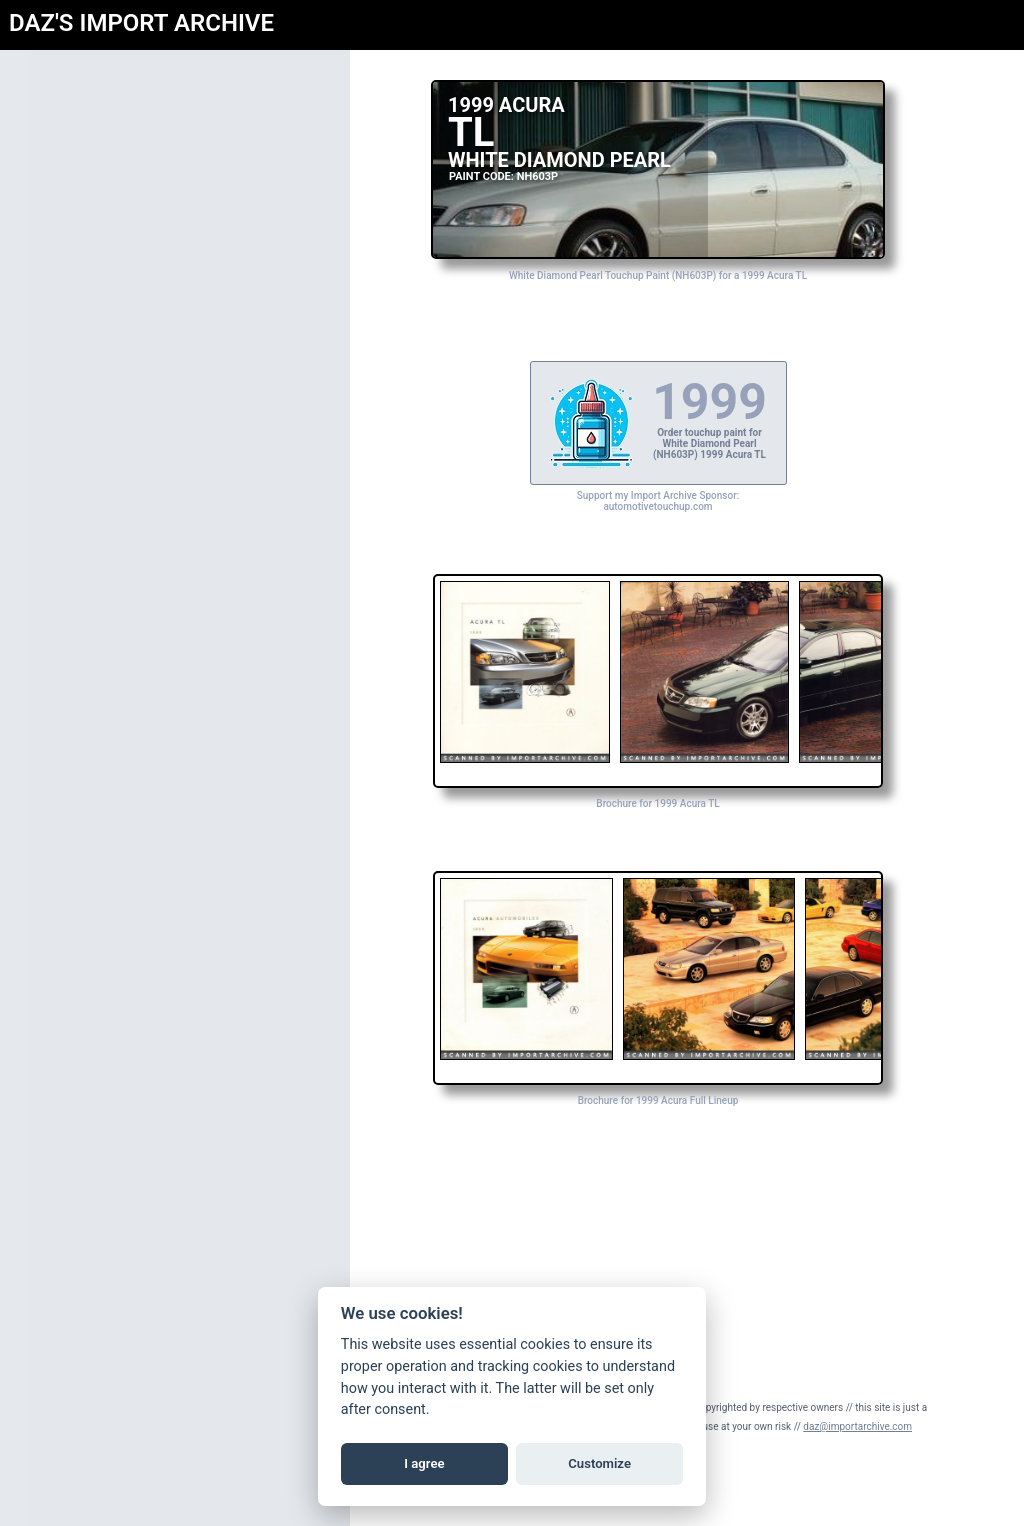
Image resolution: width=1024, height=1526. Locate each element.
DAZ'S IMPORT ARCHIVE (141, 23)
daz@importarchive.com (857, 1426)
